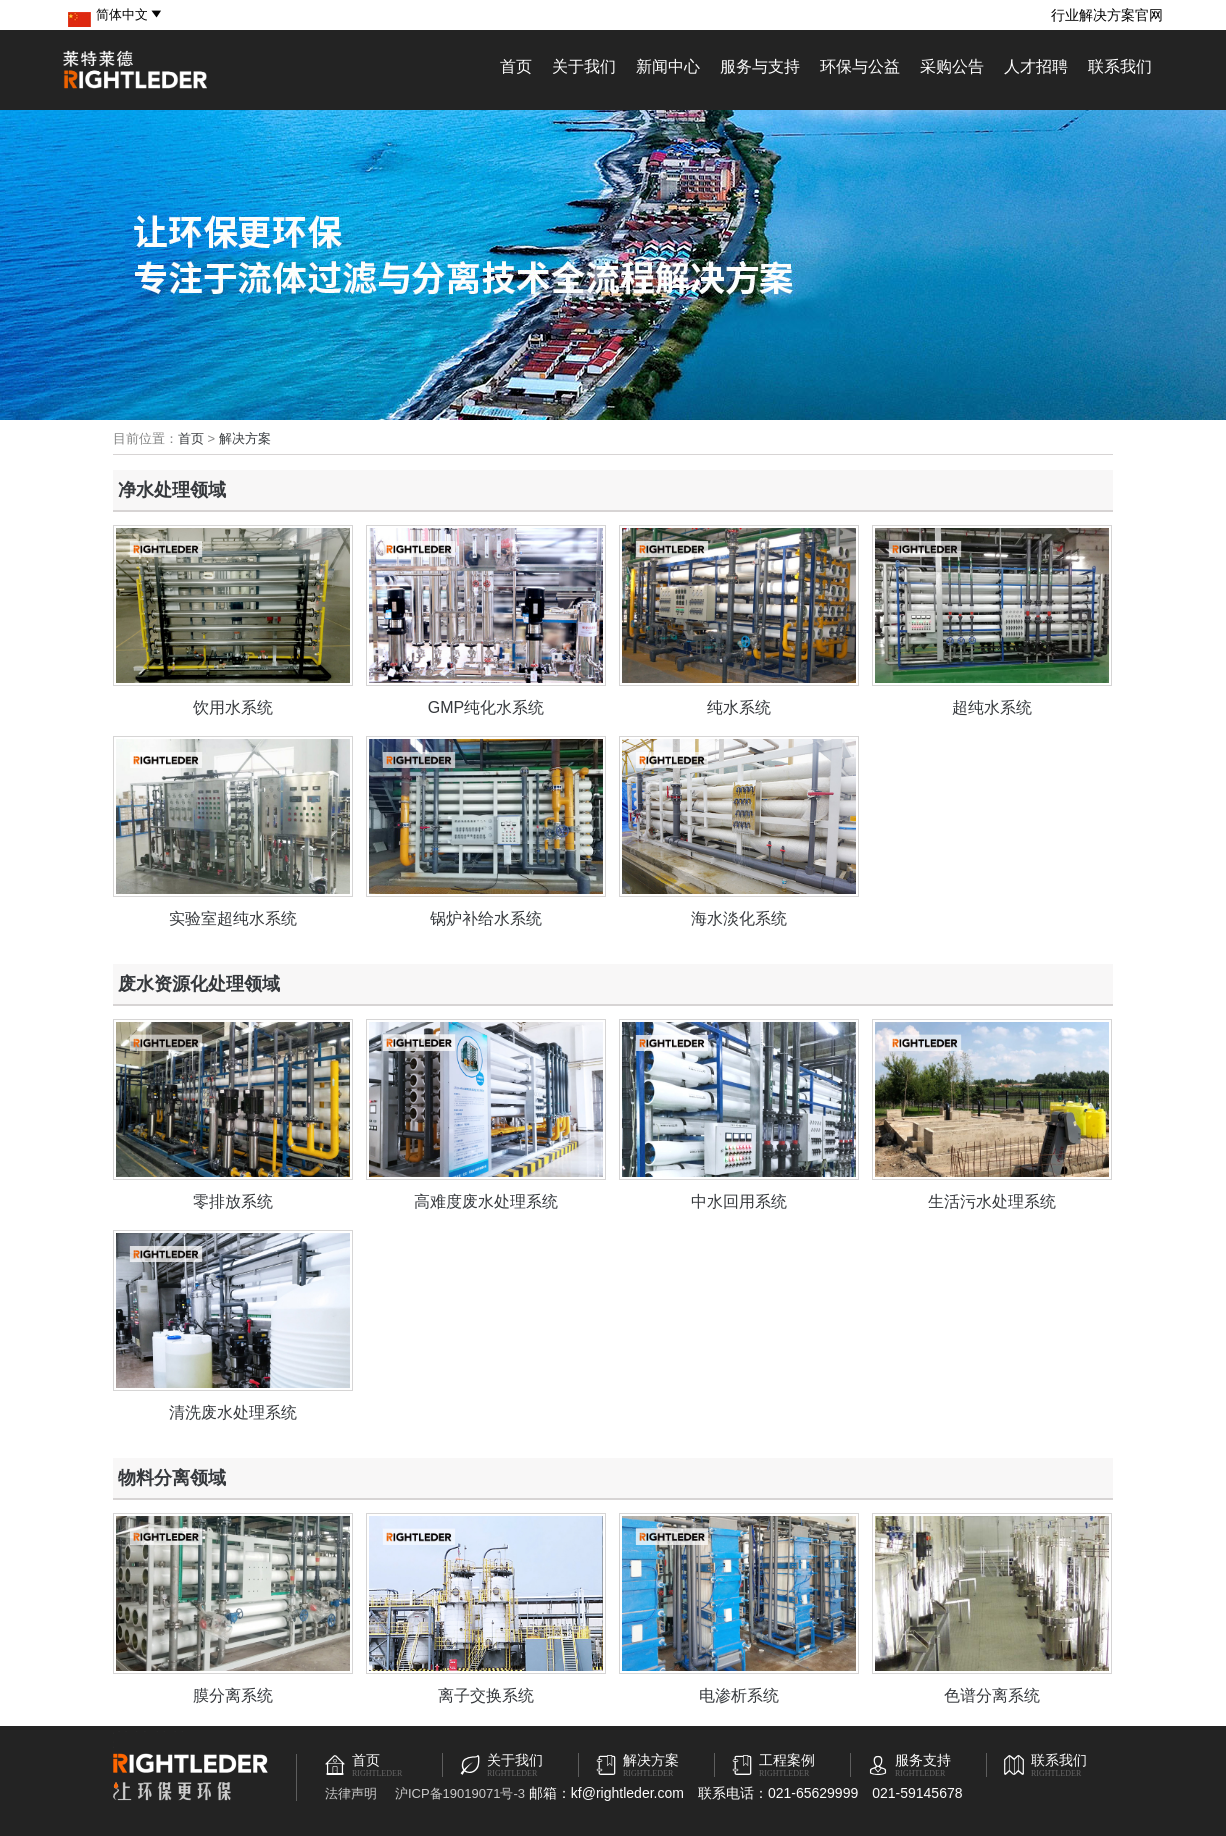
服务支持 (923, 1760)
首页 (516, 66)
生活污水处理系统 (992, 1201)
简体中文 (130, 14)
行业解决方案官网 (1107, 15)
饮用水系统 (233, 707)
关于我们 (584, 66)
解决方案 (245, 438)
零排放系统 (233, 1201)
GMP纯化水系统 (486, 707)
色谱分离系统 (992, 1695)
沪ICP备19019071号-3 (460, 1793)
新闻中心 (668, 66)
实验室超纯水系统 (233, 918)
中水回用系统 (739, 1201)
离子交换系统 (486, 1695)
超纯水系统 (992, 707)
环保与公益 (860, 66)
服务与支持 (760, 66)
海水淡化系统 (739, 918)
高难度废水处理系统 (486, 1201)
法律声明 (351, 1793)
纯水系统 (739, 707)
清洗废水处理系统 (233, 1412)
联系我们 (1120, 66)
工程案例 (787, 1760)
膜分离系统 (233, 1695)
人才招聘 (1036, 66)
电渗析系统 (739, 1695)
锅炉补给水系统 (486, 918)
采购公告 (952, 66)
